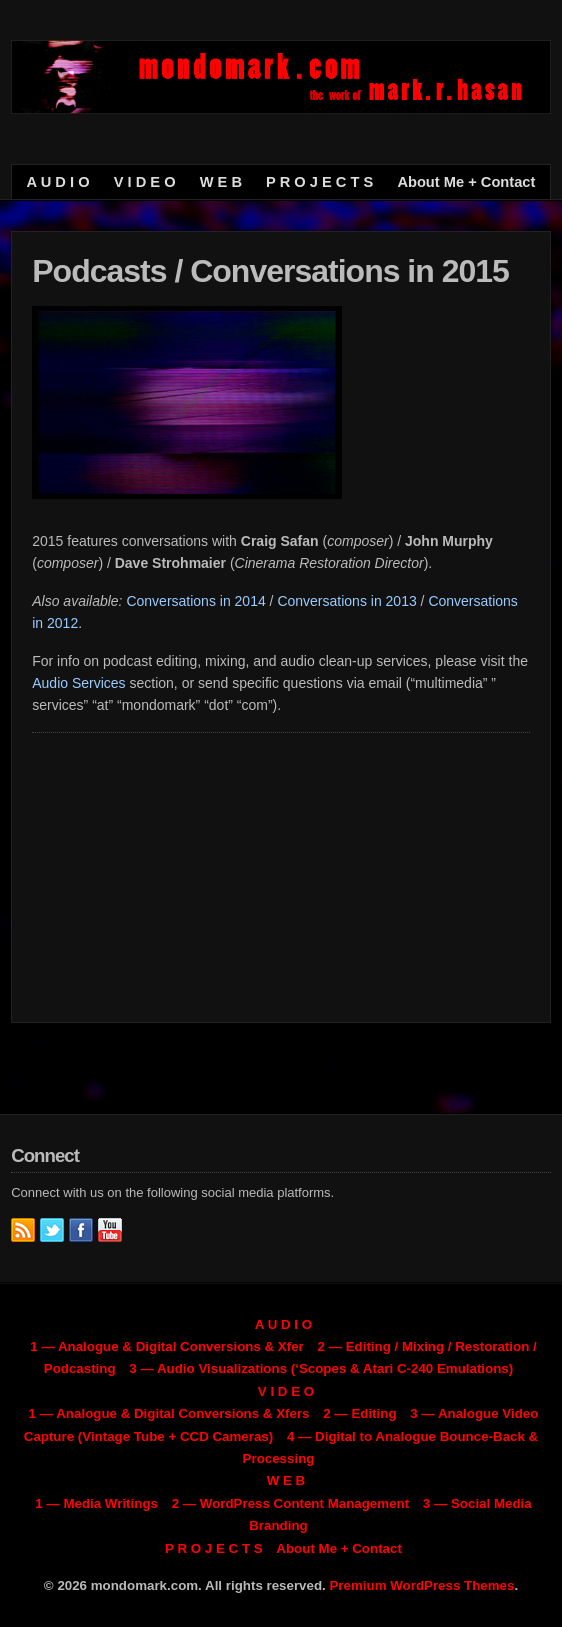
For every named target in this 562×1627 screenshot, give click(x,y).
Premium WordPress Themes (421, 1585)
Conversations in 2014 (195, 601)
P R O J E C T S (319, 182)
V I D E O (145, 182)
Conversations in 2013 (346, 601)
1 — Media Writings (96, 1503)
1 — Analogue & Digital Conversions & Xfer (167, 1346)
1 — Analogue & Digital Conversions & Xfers (169, 1413)
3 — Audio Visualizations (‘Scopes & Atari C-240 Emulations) (321, 1368)
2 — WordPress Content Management (290, 1503)
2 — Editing (359, 1413)
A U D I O (58, 182)
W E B (221, 182)
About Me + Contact (466, 182)
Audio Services (78, 683)
